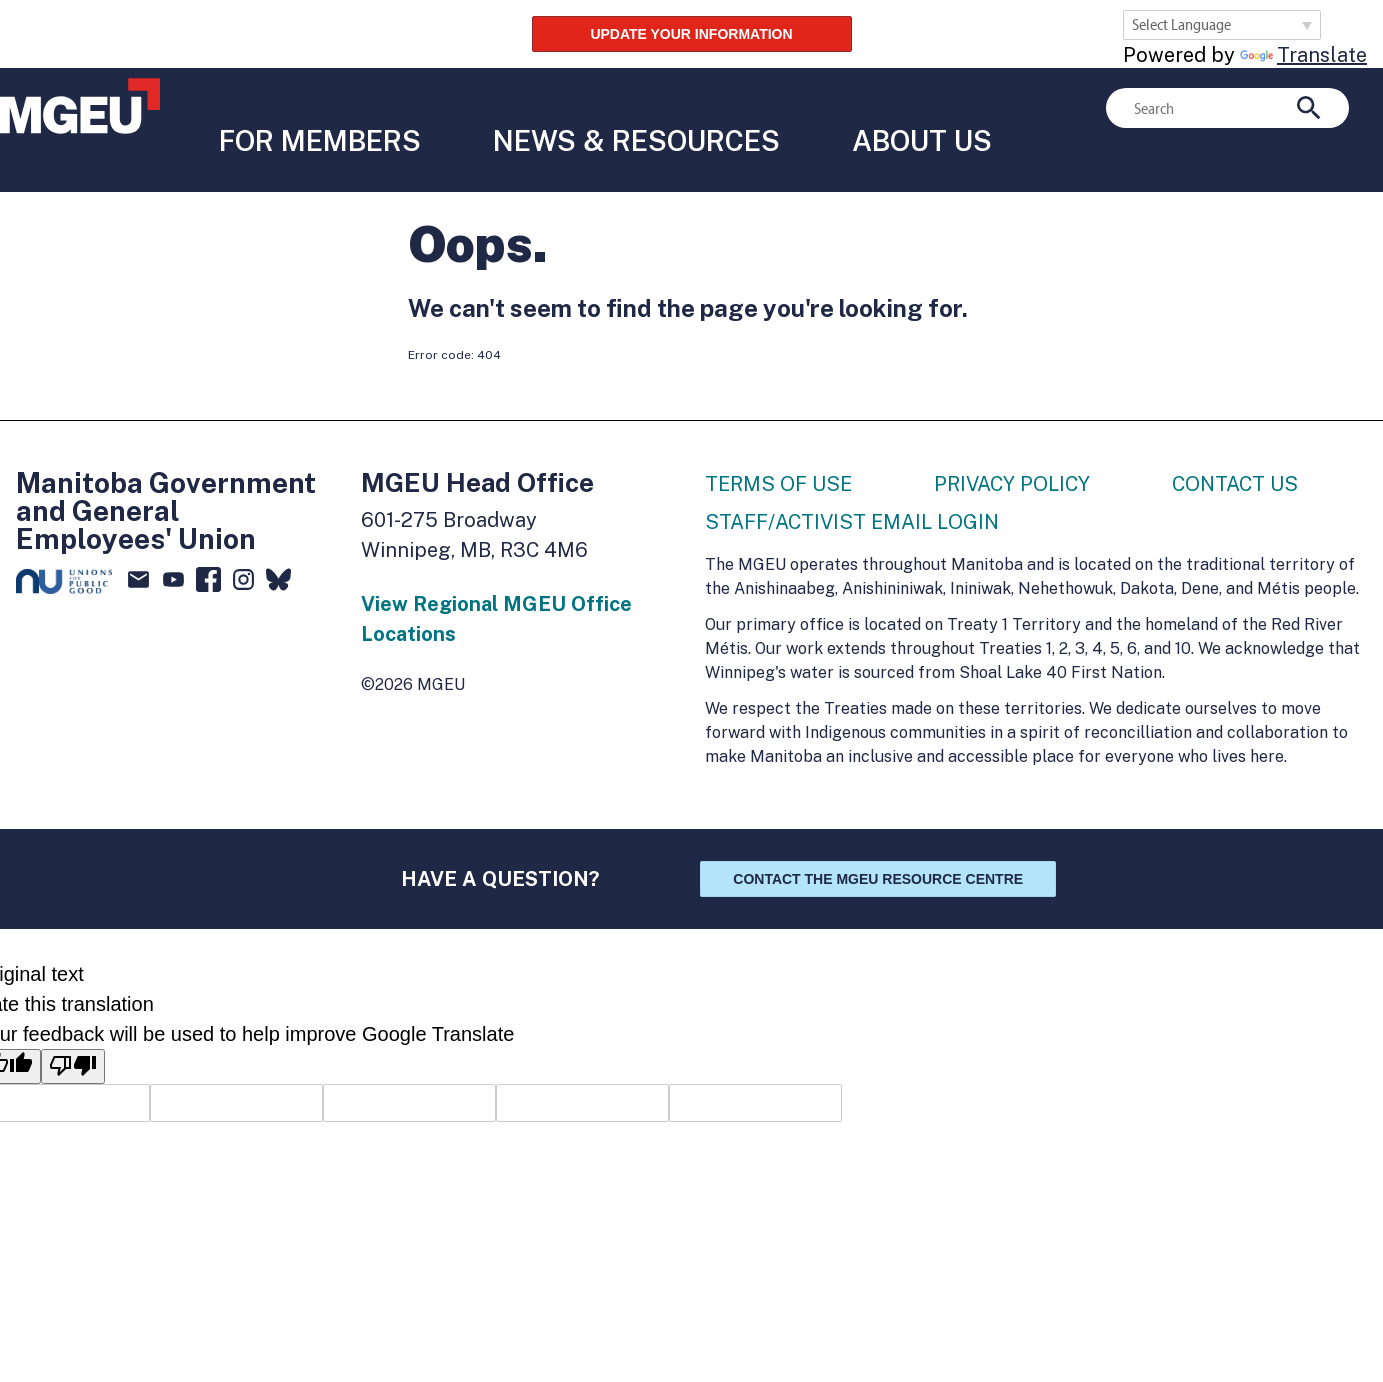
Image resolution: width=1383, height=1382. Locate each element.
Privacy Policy (1012, 442)
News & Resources (629, 108)
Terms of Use (778, 442)
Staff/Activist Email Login (852, 480)
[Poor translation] (73, 1024)
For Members (313, 108)
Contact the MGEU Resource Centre (878, 837)
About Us (915, 108)
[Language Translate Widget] (1222, 25)
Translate (1303, 55)
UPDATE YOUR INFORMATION (691, 34)
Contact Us (1235, 442)
